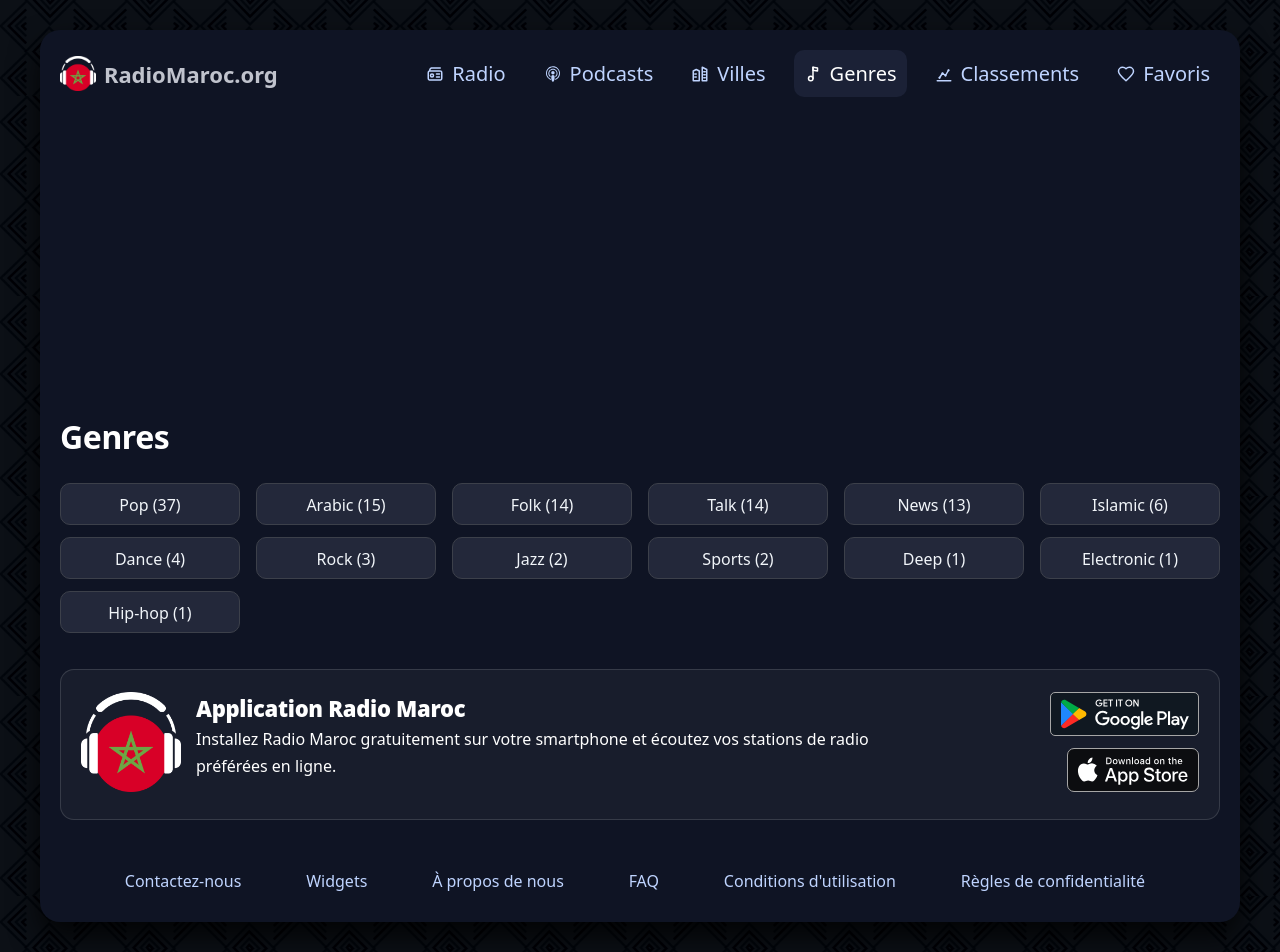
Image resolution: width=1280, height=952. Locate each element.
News (933, 505)
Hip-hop (149, 613)
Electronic (1130, 559)
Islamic (1130, 505)
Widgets (336, 881)
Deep (934, 559)
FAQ (644, 881)
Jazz (541, 559)
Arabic (345, 505)
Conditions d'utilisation (810, 881)
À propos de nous (498, 881)
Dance (150, 559)
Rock (346, 559)
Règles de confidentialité (1053, 881)
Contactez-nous (183, 881)
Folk (542, 505)
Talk (737, 505)
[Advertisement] (640, 257)
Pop (149, 505)
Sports (737, 559)
